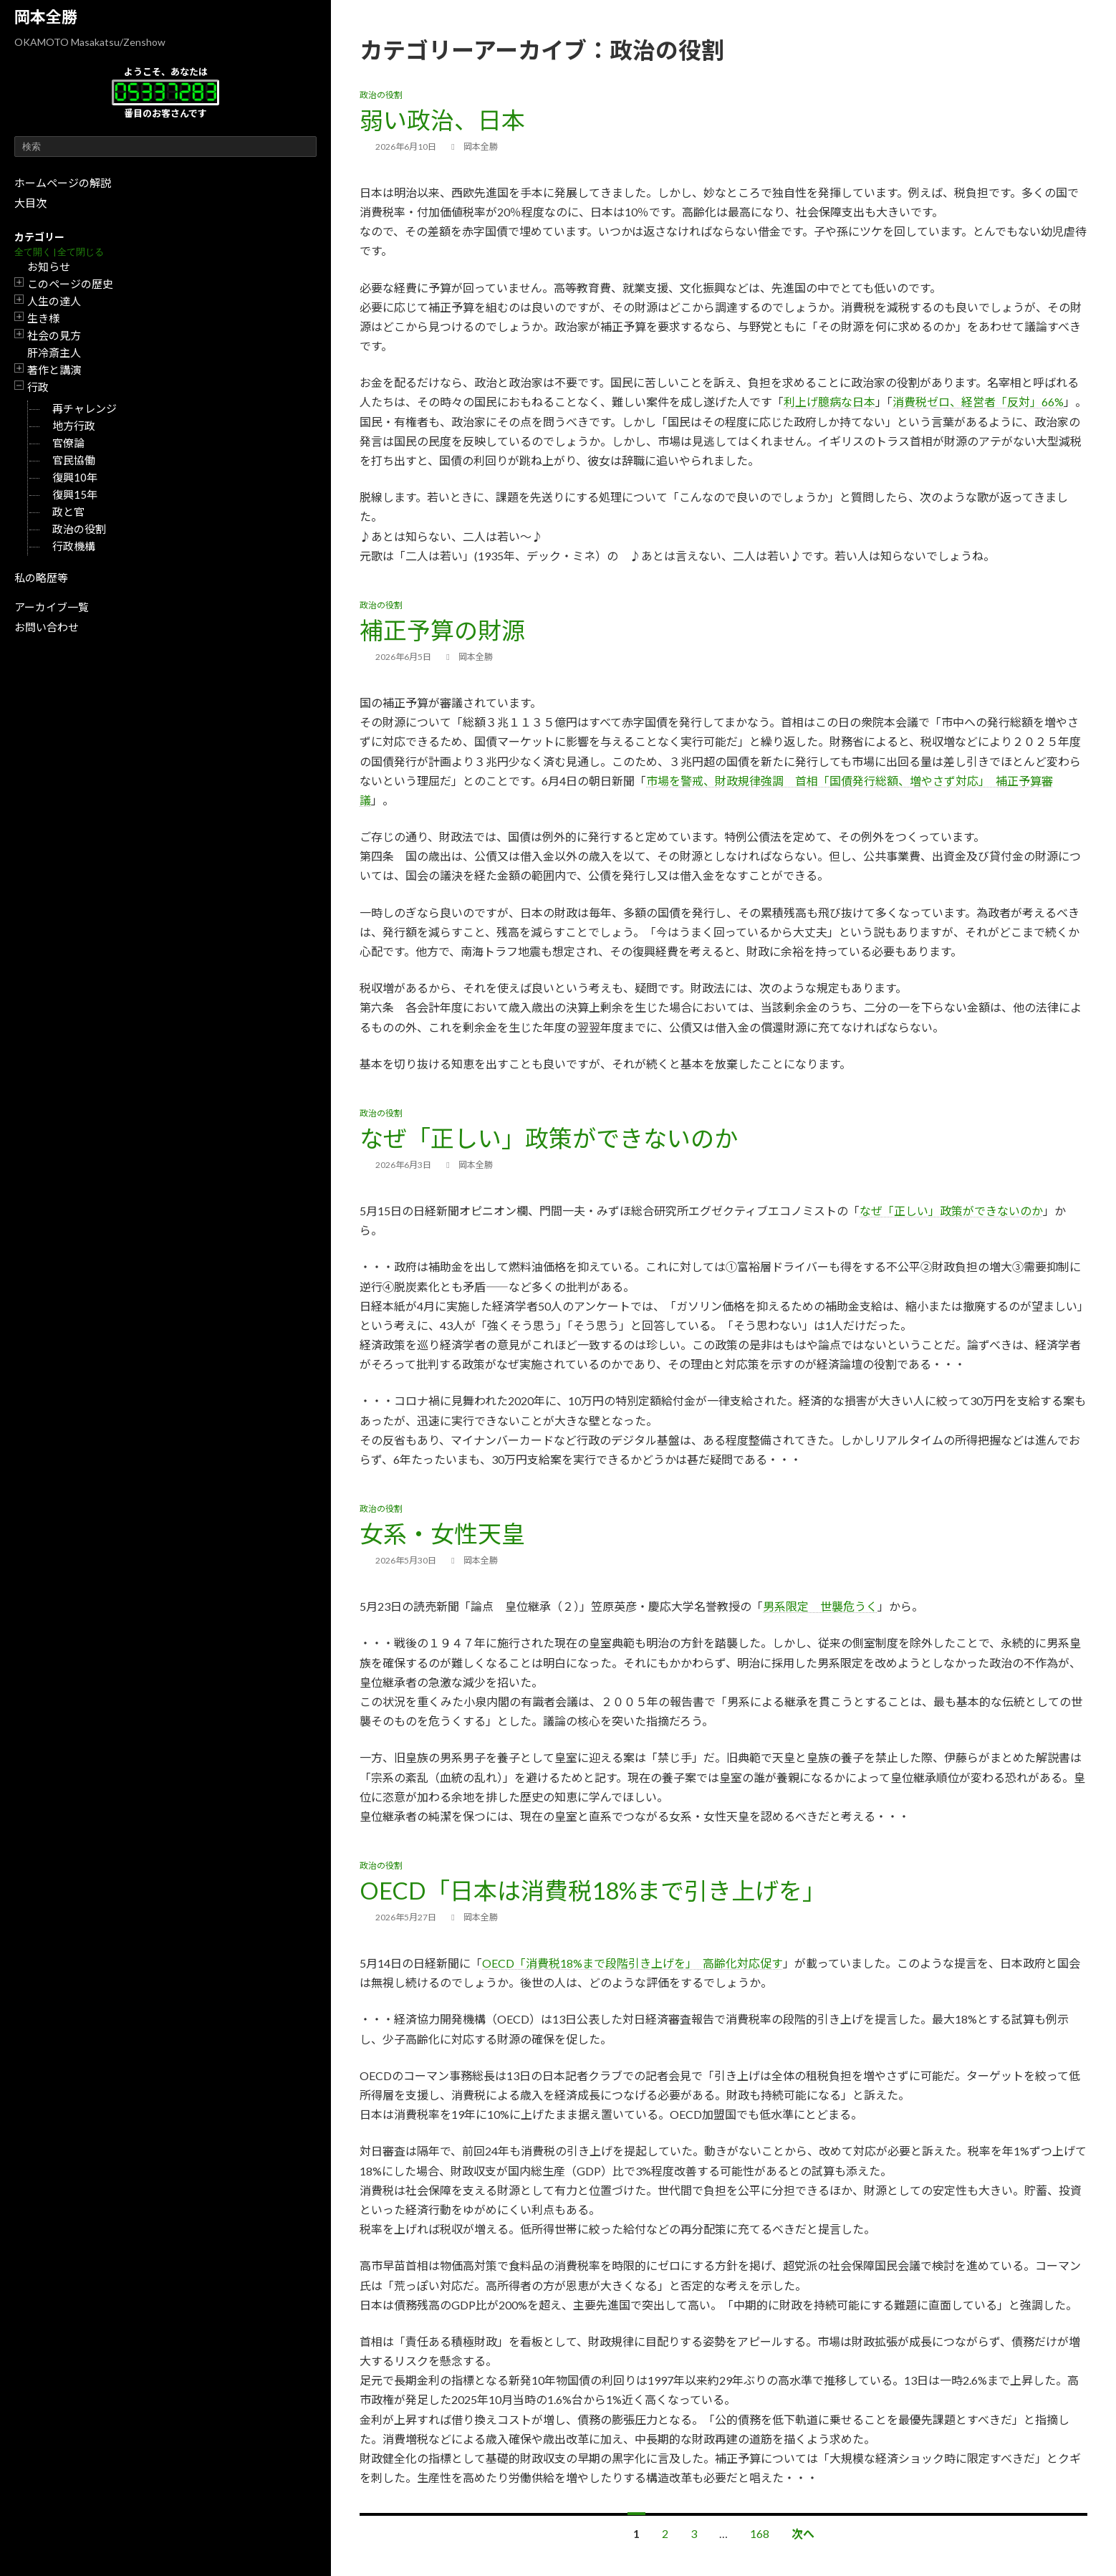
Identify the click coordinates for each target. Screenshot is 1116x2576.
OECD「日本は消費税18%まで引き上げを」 (593, 1890)
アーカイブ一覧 (51, 606)
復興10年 (74, 477)
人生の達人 (54, 301)
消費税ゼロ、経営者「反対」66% (978, 401)
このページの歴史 (70, 283)
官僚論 (68, 442)
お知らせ (48, 266)
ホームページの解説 (62, 182)
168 (759, 2533)
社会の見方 (54, 335)
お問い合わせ (46, 627)
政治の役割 (79, 528)
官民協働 (73, 460)
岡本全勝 (45, 17)
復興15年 (74, 494)
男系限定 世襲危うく (820, 1606)
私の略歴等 (41, 577)
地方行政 (73, 425)
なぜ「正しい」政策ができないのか (549, 1138)
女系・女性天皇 (442, 1533)
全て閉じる (80, 251)
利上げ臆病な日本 (829, 401)
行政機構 (73, 546)
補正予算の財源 (442, 630)
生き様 (43, 318)
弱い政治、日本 (442, 119)
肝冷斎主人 (54, 352)
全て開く (33, 251)
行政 (38, 386)
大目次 (30, 202)
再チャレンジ (84, 408)
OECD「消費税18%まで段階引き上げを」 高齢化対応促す (632, 1963)
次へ (803, 2533)
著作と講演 (54, 369)
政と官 (68, 511)
